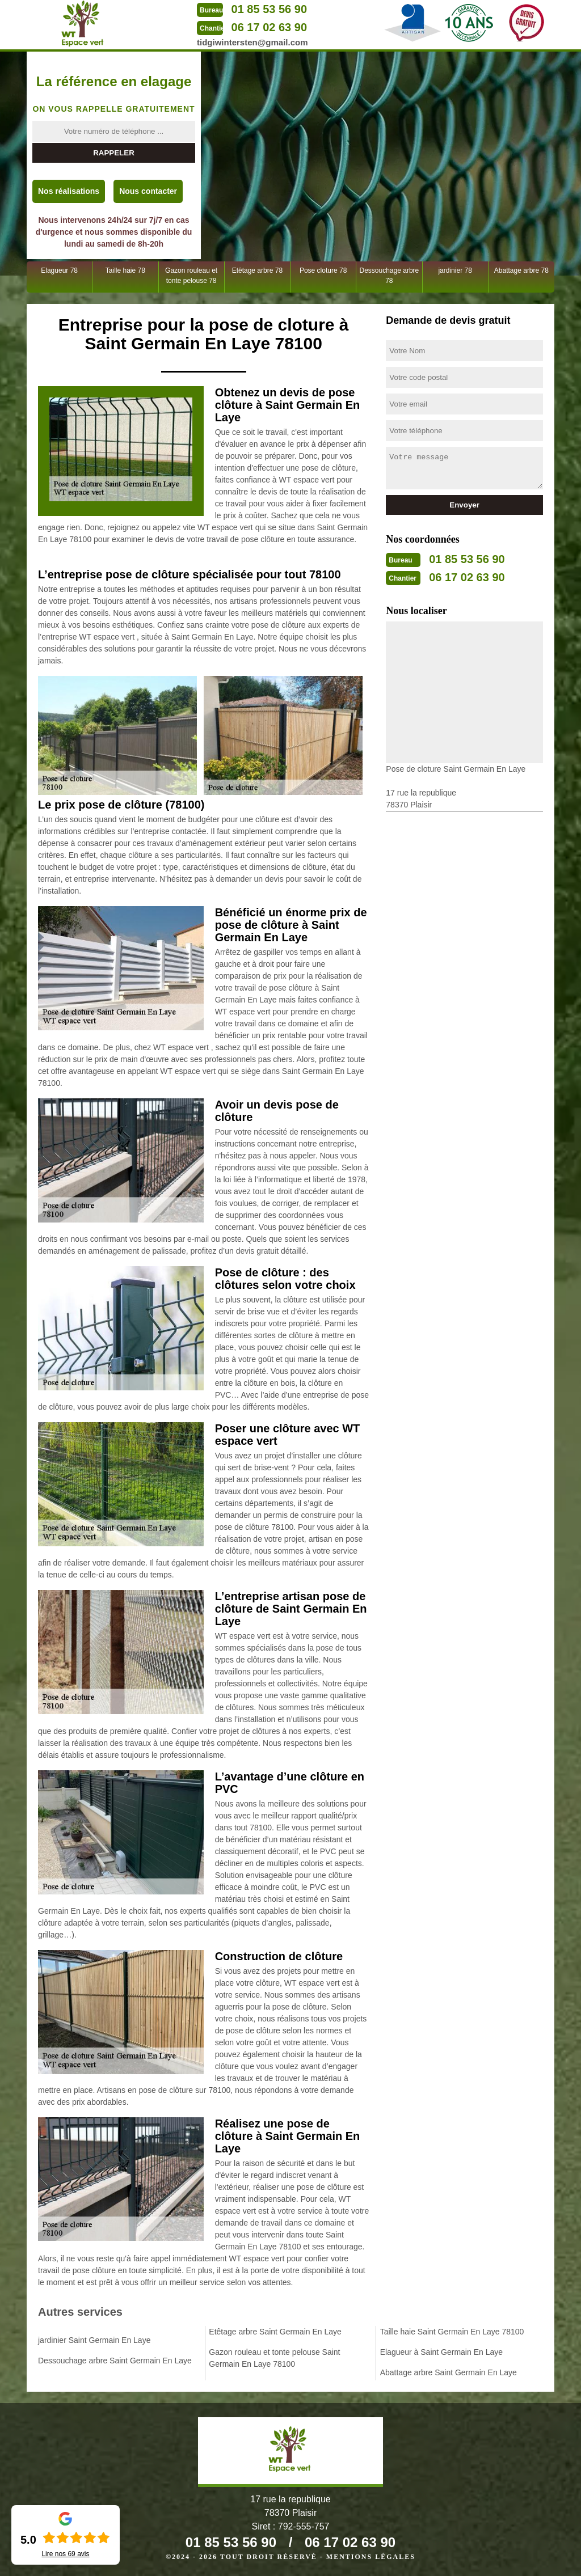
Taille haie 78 (125, 270)
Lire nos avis (65, 2554)
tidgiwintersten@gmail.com (252, 42)
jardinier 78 (454, 270)
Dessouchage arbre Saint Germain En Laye (115, 2360)
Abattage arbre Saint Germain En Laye (448, 2372)
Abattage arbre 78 (521, 270)
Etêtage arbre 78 (257, 270)
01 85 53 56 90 (269, 9)
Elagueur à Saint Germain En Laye (441, 2352)
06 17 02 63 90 (269, 27)
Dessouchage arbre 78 (389, 276)
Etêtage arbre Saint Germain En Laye (275, 2331)
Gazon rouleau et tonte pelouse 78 (191, 276)
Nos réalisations (68, 191)
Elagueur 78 (59, 270)
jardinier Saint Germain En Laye (94, 2340)
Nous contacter (148, 191)
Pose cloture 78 (323, 270)
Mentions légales (370, 2557)
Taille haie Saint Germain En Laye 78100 (452, 2331)
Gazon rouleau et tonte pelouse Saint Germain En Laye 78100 (274, 2357)
